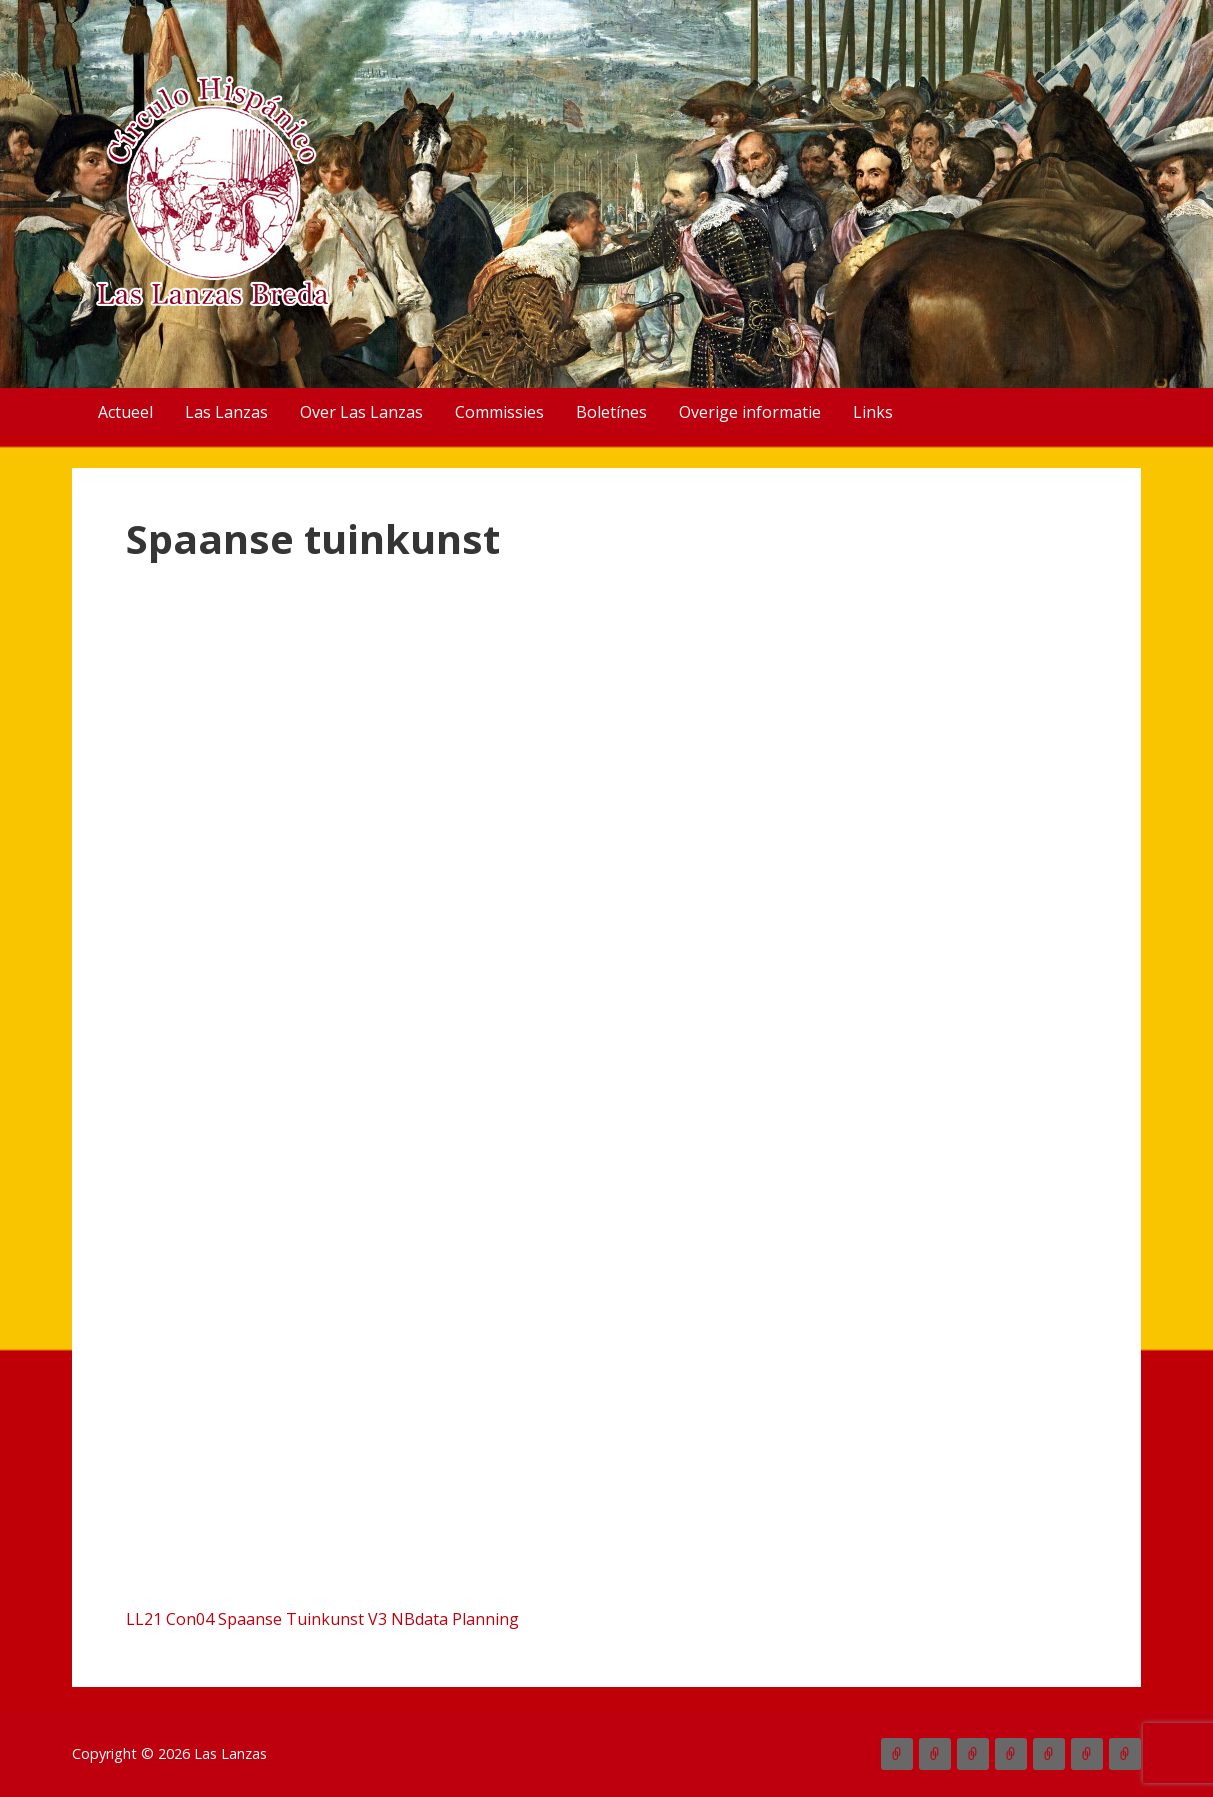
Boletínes (611, 412)
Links (873, 412)
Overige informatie (750, 412)
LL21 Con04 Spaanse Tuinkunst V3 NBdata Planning (322, 1619)
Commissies (499, 412)
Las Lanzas (226, 412)
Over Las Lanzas (361, 412)
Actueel (125, 412)
